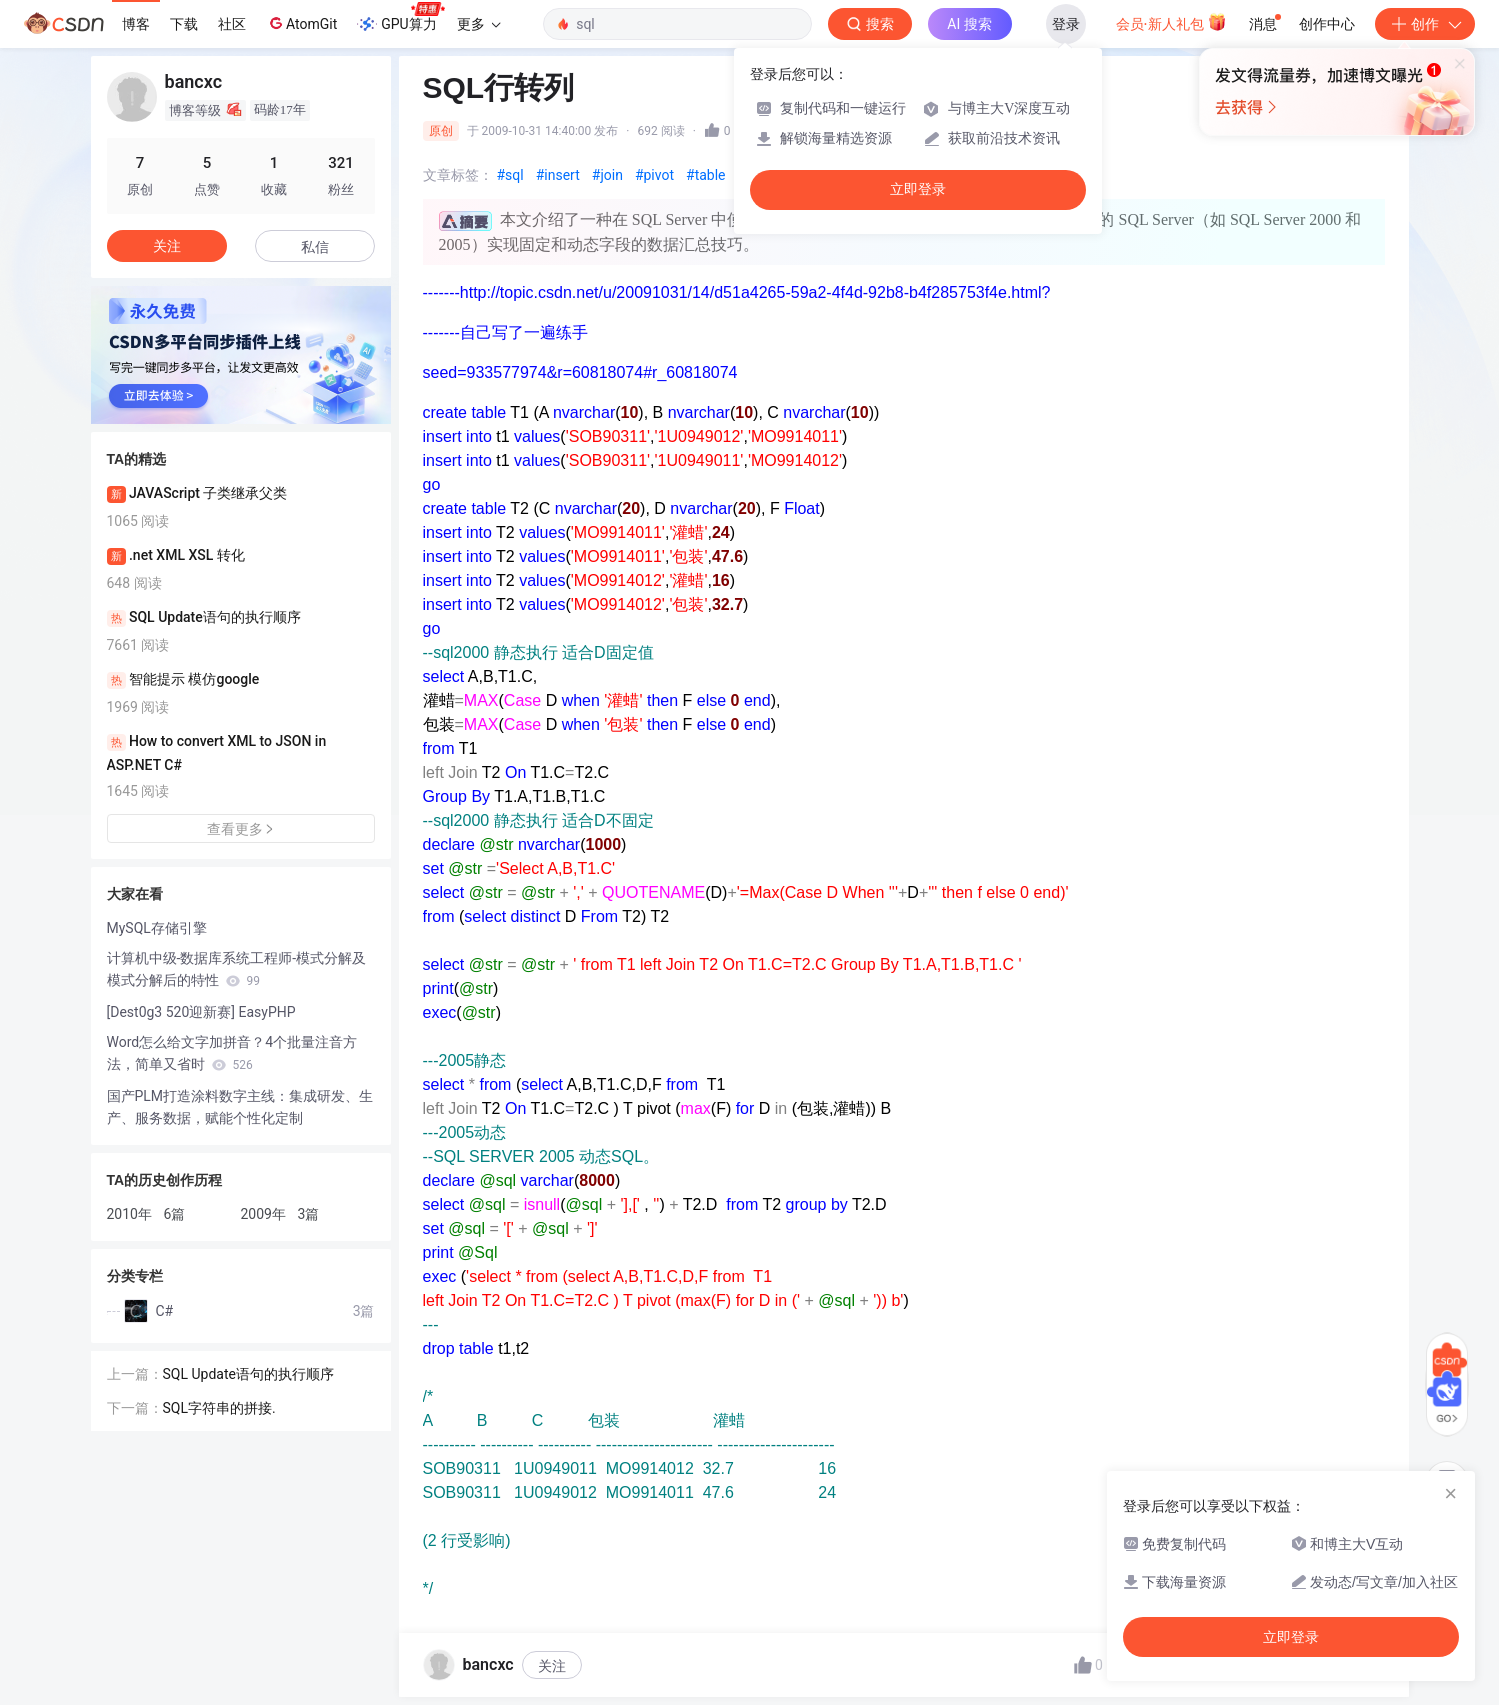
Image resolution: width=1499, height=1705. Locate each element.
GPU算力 (400, 18)
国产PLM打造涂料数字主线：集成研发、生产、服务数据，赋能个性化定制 (240, 1107)
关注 (552, 1666)
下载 (184, 24)
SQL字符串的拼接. (219, 1408)
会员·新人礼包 (1171, 22)
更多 (479, 24)
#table (706, 175)
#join (607, 175)
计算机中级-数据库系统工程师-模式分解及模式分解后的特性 (237, 969)
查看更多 (241, 829)
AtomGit (301, 23)
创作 (1425, 24)
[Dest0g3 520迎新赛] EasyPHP (201, 1012)
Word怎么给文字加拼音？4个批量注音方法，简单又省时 (232, 1053)
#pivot (654, 175)
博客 (136, 24)
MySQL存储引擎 (157, 928)
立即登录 (918, 189)
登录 (1066, 24)
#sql (510, 175)
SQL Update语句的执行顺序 (248, 1374)
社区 (232, 24)
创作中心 (1327, 24)
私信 (315, 247)
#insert (558, 175)
